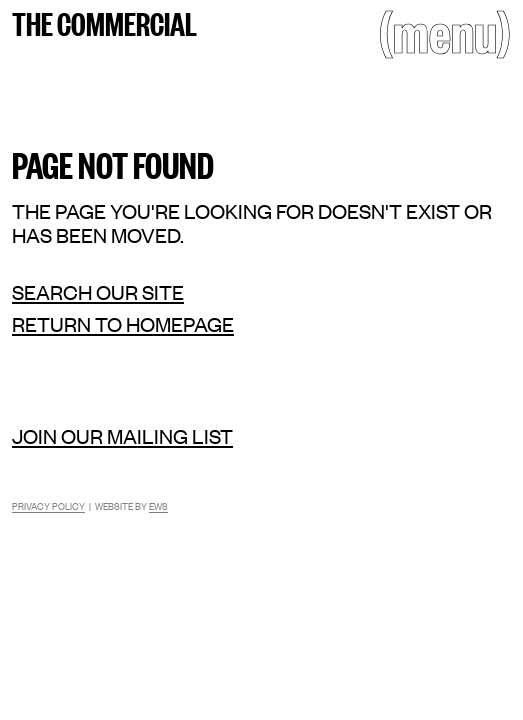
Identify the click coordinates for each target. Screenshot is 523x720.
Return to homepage (123, 324)
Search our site (98, 292)
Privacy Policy (48, 505)
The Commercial (104, 22)
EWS (158, 505)
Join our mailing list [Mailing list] (122, 435)
